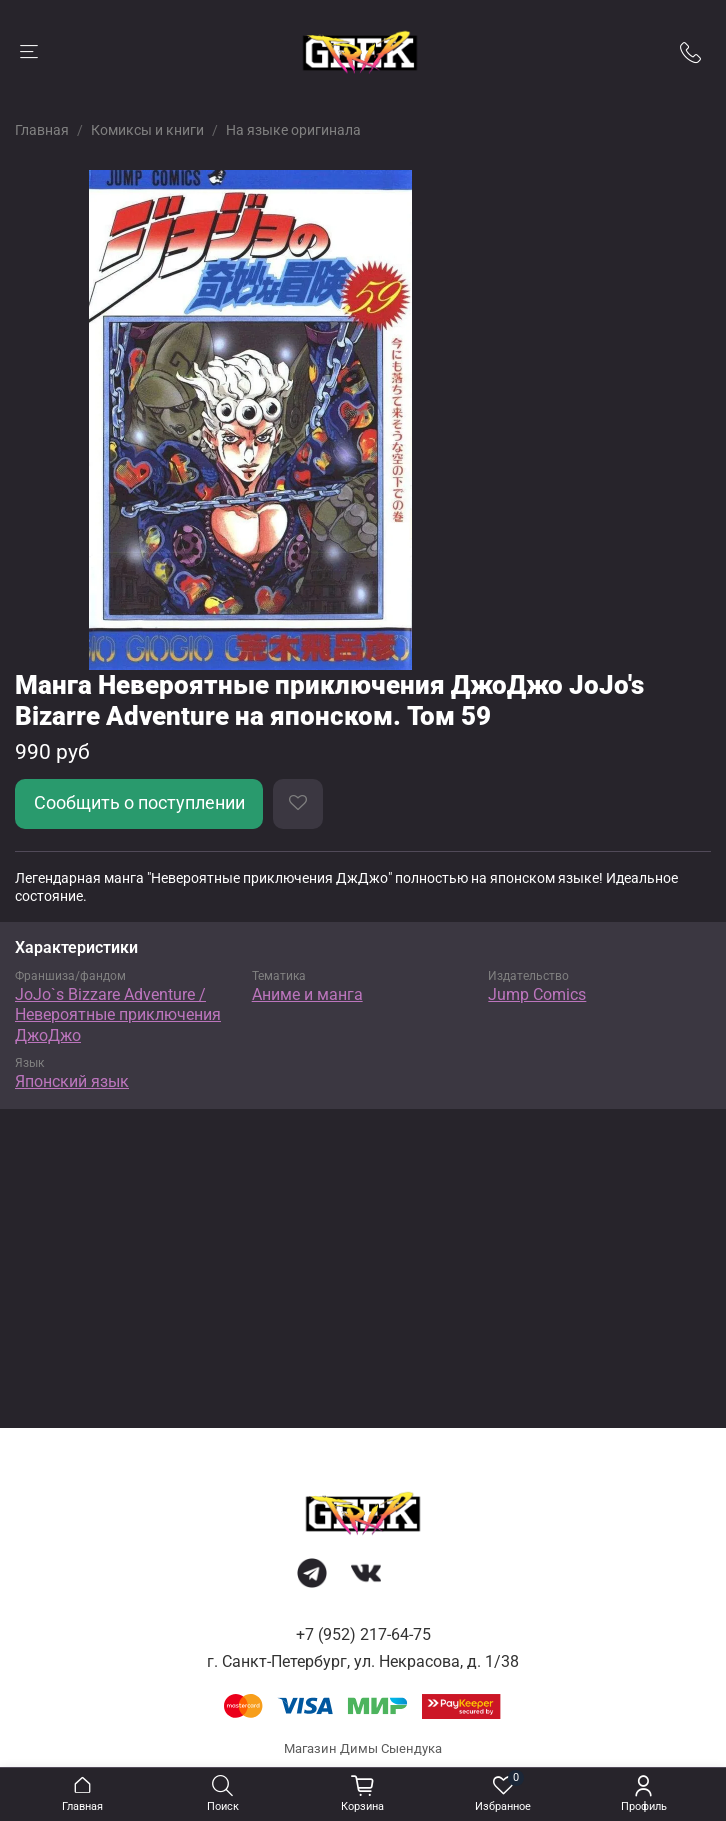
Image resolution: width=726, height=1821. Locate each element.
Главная (42, 130)
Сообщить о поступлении (139, 803)
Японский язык (72, 1081)
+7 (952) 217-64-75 (363, 1634)
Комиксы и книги (147, 130)
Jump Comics (537, 994)
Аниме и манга (307, 994)
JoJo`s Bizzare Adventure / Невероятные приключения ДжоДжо (118, 1015)
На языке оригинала (293, 130)
